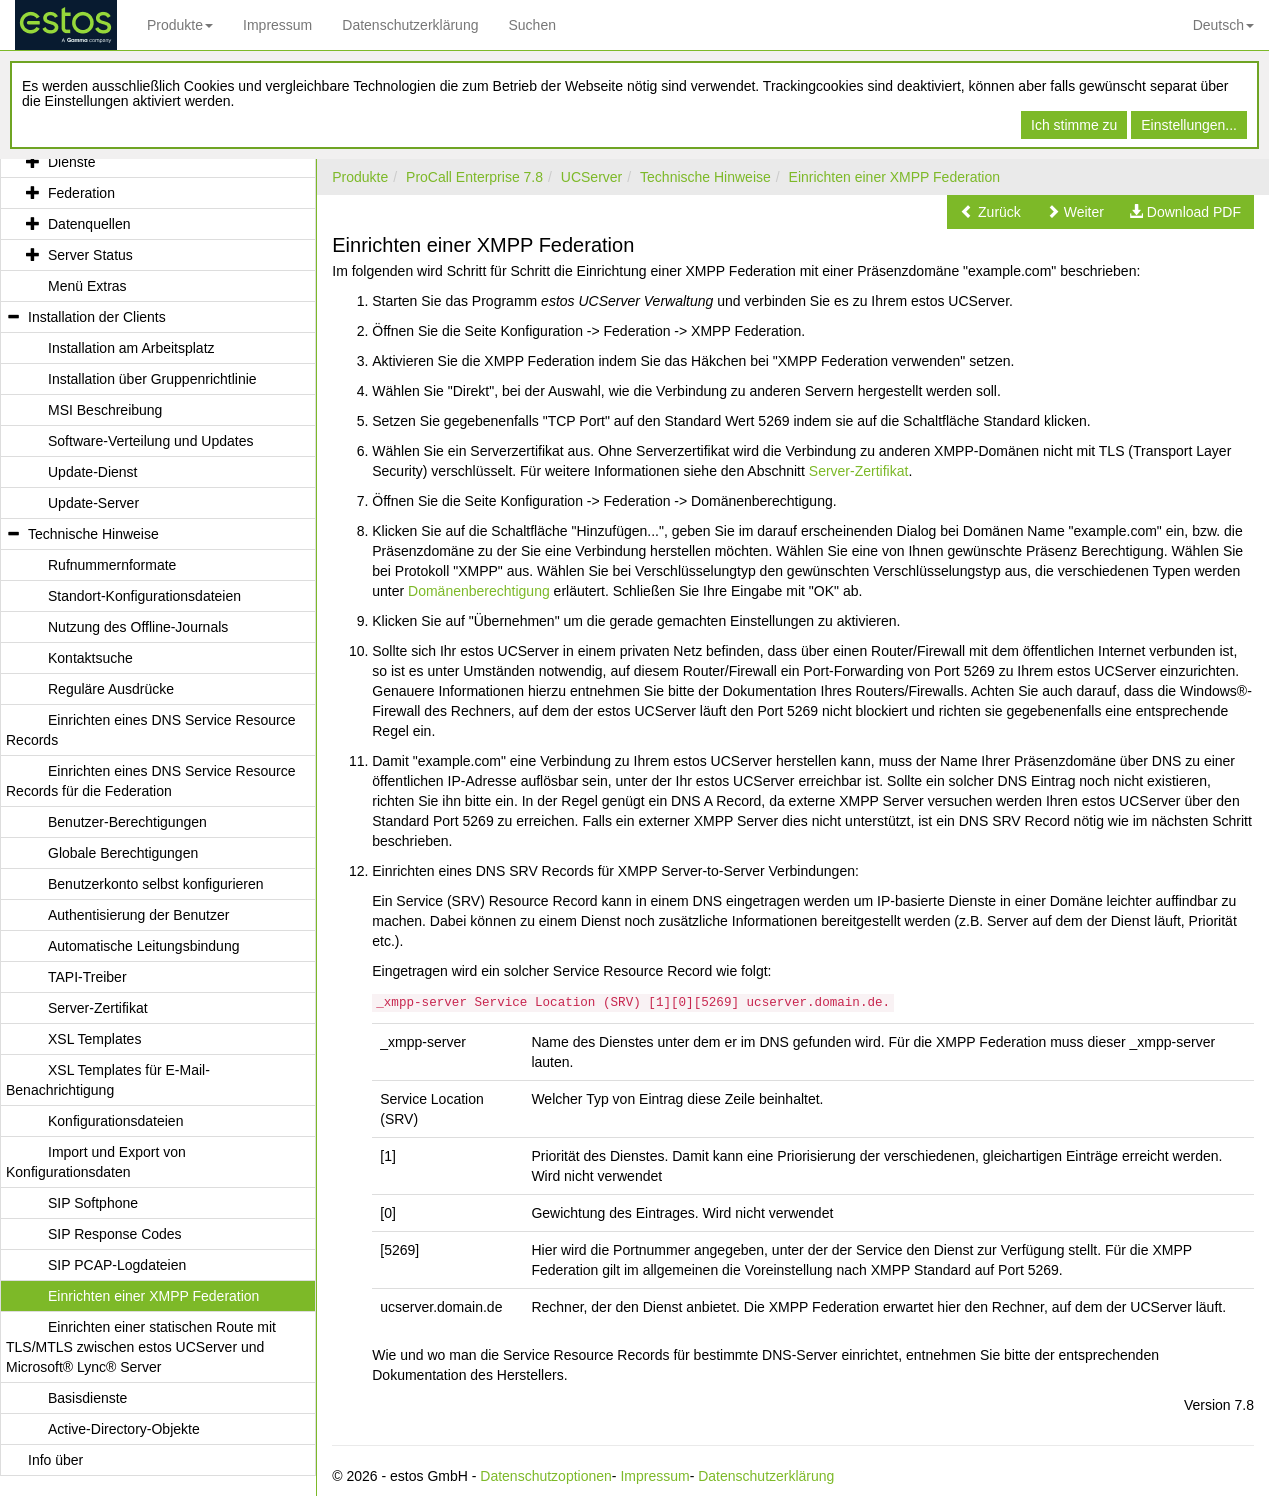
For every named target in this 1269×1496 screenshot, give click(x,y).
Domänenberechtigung (479, 591)
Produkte (180, 25)
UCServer (591, 177)
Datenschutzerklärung (410, 25)
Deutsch (1223, 25)
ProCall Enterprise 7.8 (474, 177)
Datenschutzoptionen (546, 1476)
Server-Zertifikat (859, 471)
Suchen (531, 25)
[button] (990, 212)
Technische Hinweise (705, 177)
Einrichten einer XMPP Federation (894, 177)
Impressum (277, 25)
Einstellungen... (1189, 125)
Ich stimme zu (1074, 125)
